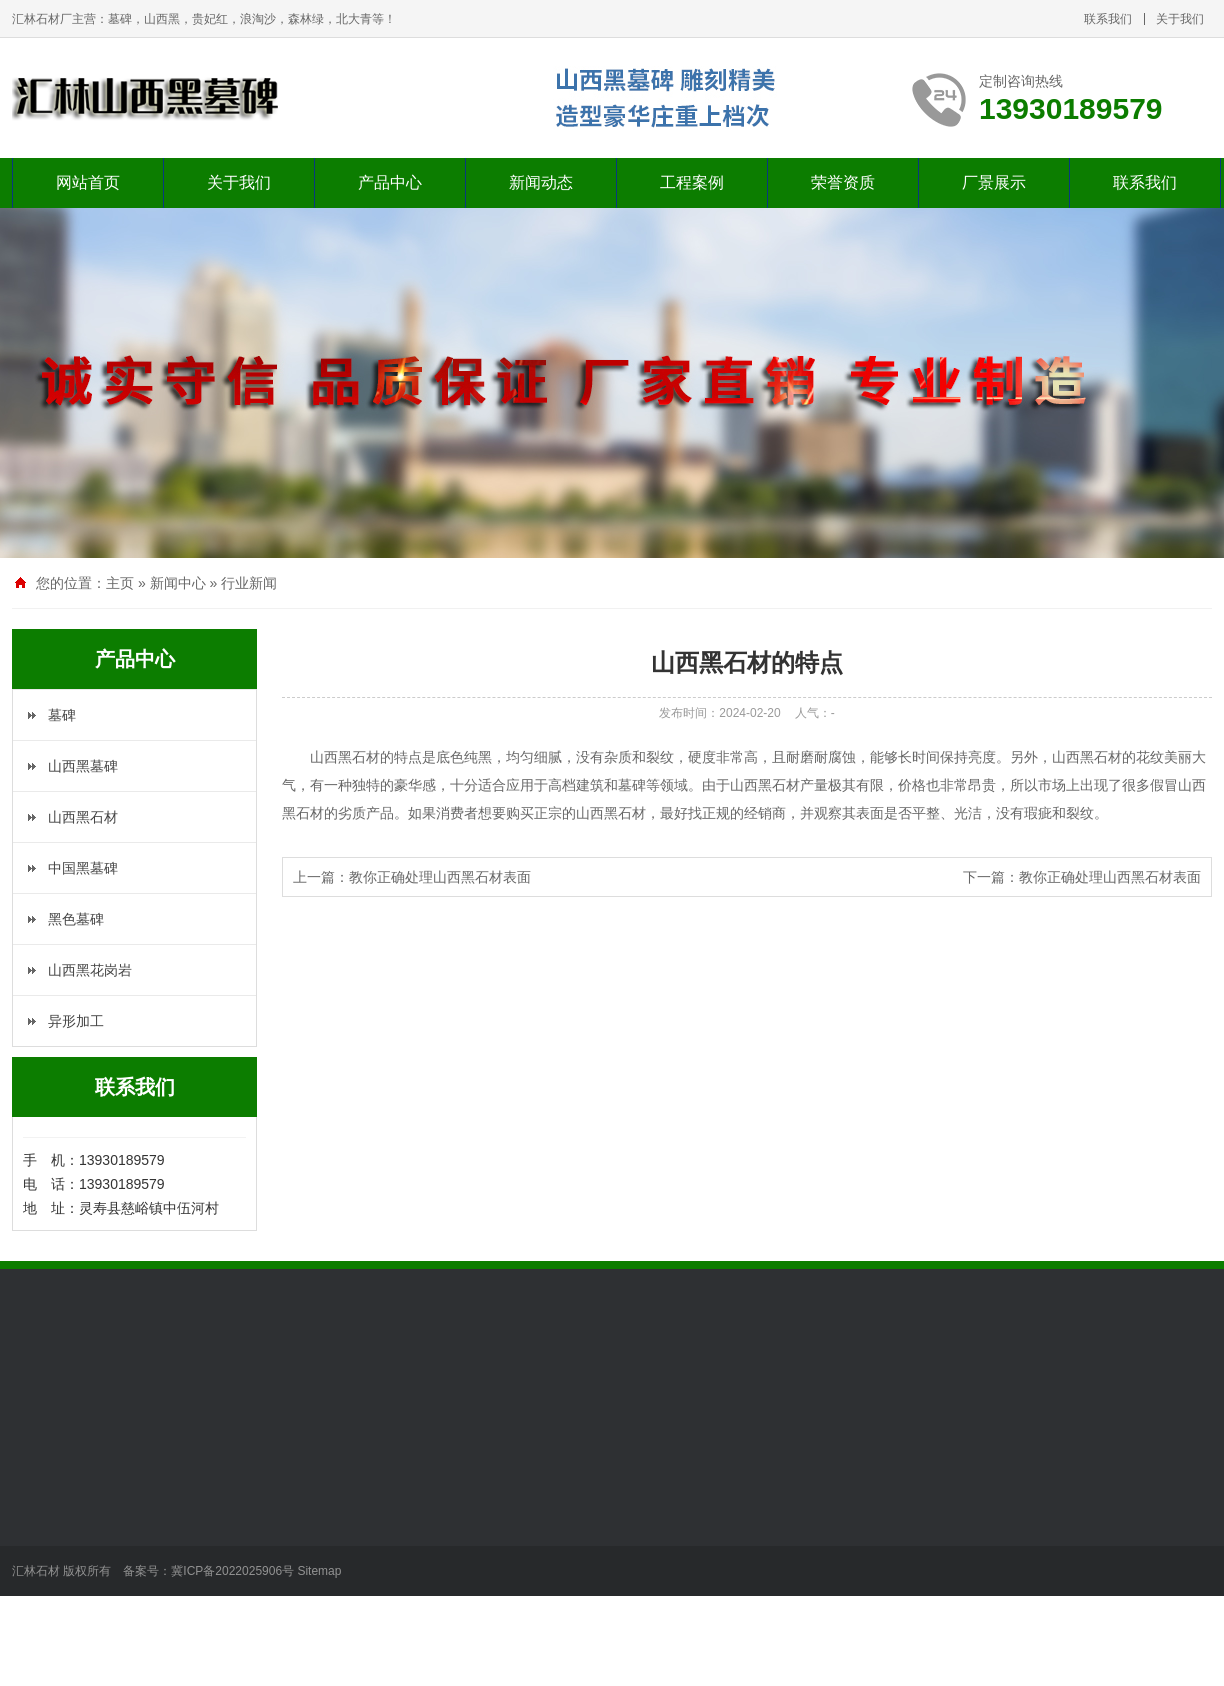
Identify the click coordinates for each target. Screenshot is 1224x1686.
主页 (120, 583)
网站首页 (88, 182)
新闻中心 (178, 583)
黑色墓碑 (76, 919)
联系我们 (1108, 19)
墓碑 (62, 715)
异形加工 (76, 1021)
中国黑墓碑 (83, 868)
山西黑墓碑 (83, 766)
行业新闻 (249, 583)
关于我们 (1180, 19)
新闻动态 (541, 182)
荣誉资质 (843, 182)
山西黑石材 (83, 817)
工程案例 (692, 182)
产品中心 (390, 182)
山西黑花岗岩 (90, 970)
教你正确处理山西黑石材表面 (440, 877)
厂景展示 (994, 182)
